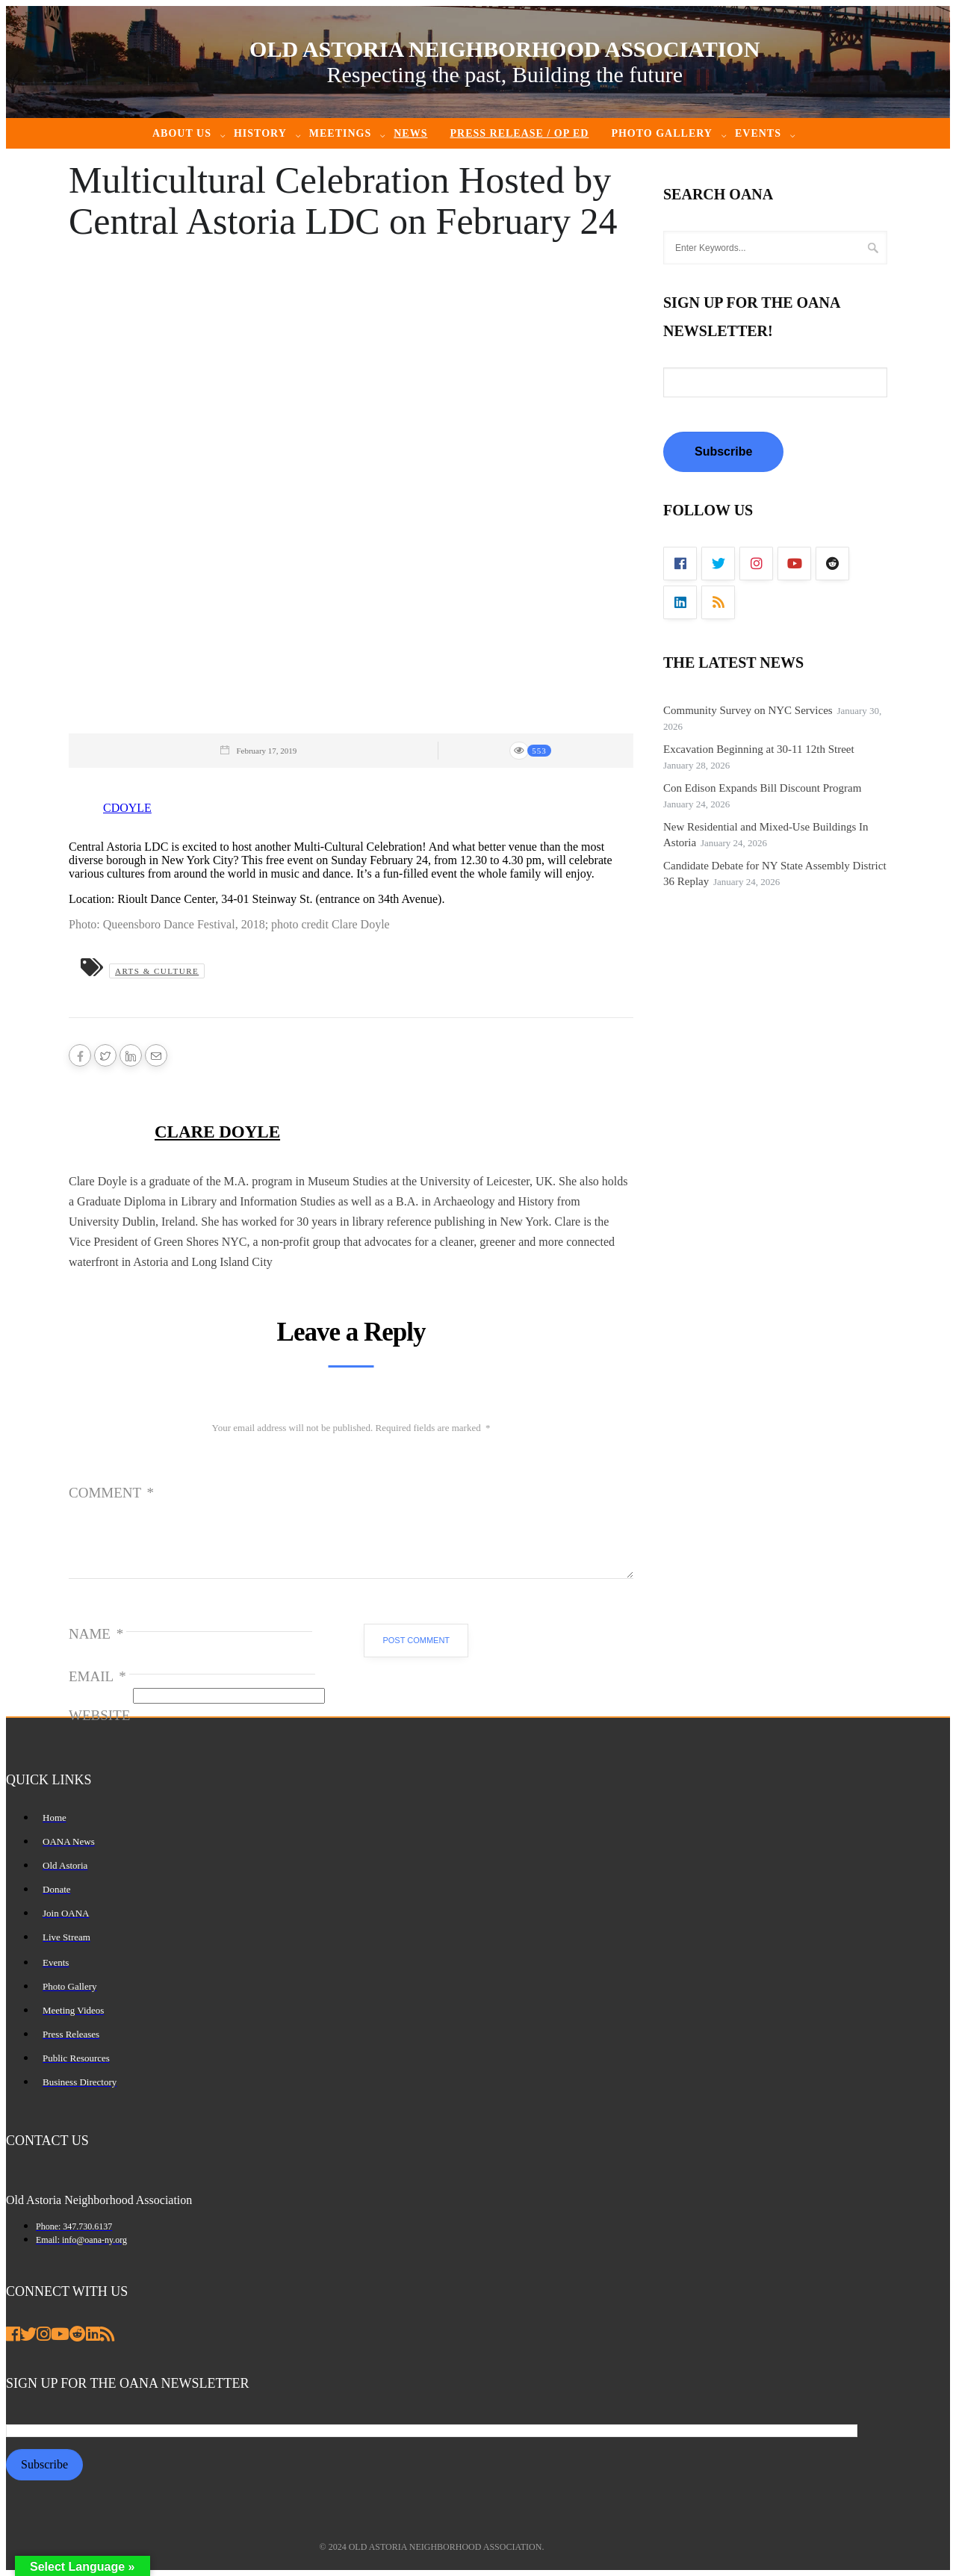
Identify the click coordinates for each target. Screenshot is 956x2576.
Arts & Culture (157, 970)
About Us (181, 133)
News (410, 133)
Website (99, 1715)
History (260, 133)
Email (97, 1676)
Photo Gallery (662, 133)
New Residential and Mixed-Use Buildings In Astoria (766, 834)
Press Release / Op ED (519, 133)
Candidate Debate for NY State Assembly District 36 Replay (775, 873)
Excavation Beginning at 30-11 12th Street (758, 749)
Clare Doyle (217, 1132)
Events (758, 133)
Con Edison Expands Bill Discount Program (762, 788)
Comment (111, 1492)
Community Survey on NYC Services (748, 710)
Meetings (340, 133)
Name (96, 1634)
